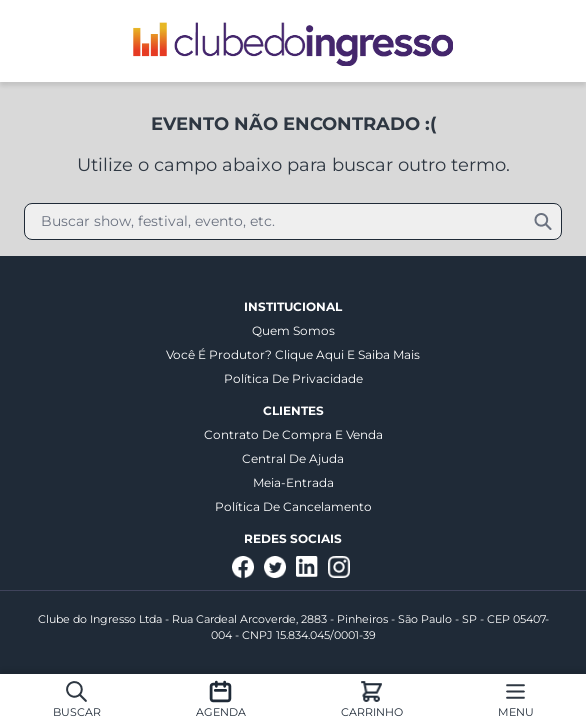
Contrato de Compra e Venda (293, 434)
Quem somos (293, 330)
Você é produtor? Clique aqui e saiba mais (293, 354)
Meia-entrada (293, 482)
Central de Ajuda (293, 458)
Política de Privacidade (293, 378)
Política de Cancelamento (293, 506)
